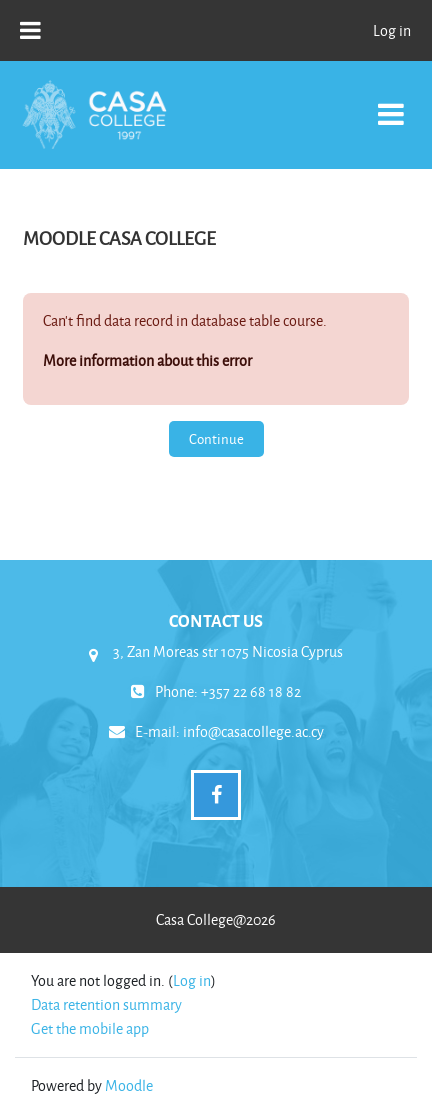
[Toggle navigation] (391, 103)
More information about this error (147, 360)
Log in (392, 30)
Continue (216, 438)
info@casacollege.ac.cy (253, 731)
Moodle (129, 1085)
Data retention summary (106, 1004)
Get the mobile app (90, 1028)
